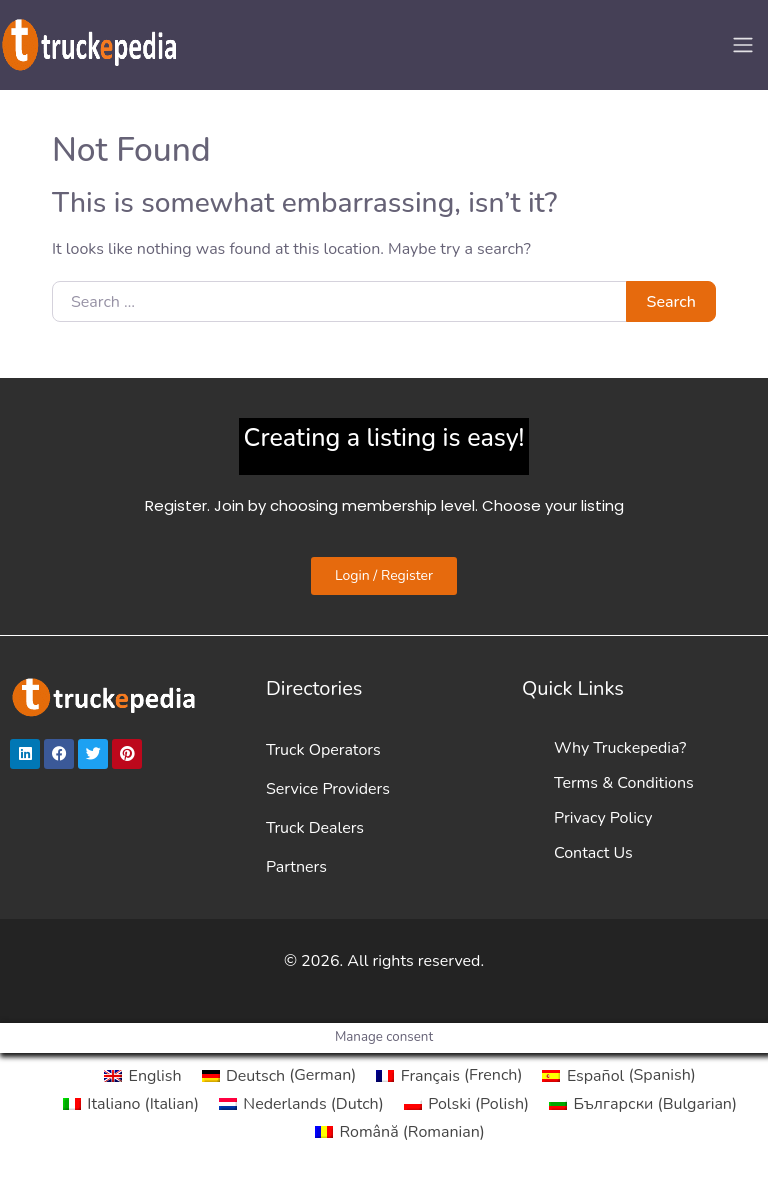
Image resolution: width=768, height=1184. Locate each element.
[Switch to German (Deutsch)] (279, 1075)
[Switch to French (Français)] (449, 1075)
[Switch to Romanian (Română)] (400, 1132)
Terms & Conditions (624, 783)
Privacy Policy (603, 818)
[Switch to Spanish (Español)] (618, 1075)
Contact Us (593, 853)
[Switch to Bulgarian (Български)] (643, 1104)
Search (671, 302)
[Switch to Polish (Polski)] (466, 1104)
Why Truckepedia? (620, 748)
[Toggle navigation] (743, 45)
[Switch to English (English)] (142, 1075)
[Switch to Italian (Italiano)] (131, 1104)
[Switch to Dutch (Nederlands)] (301, 1104)
